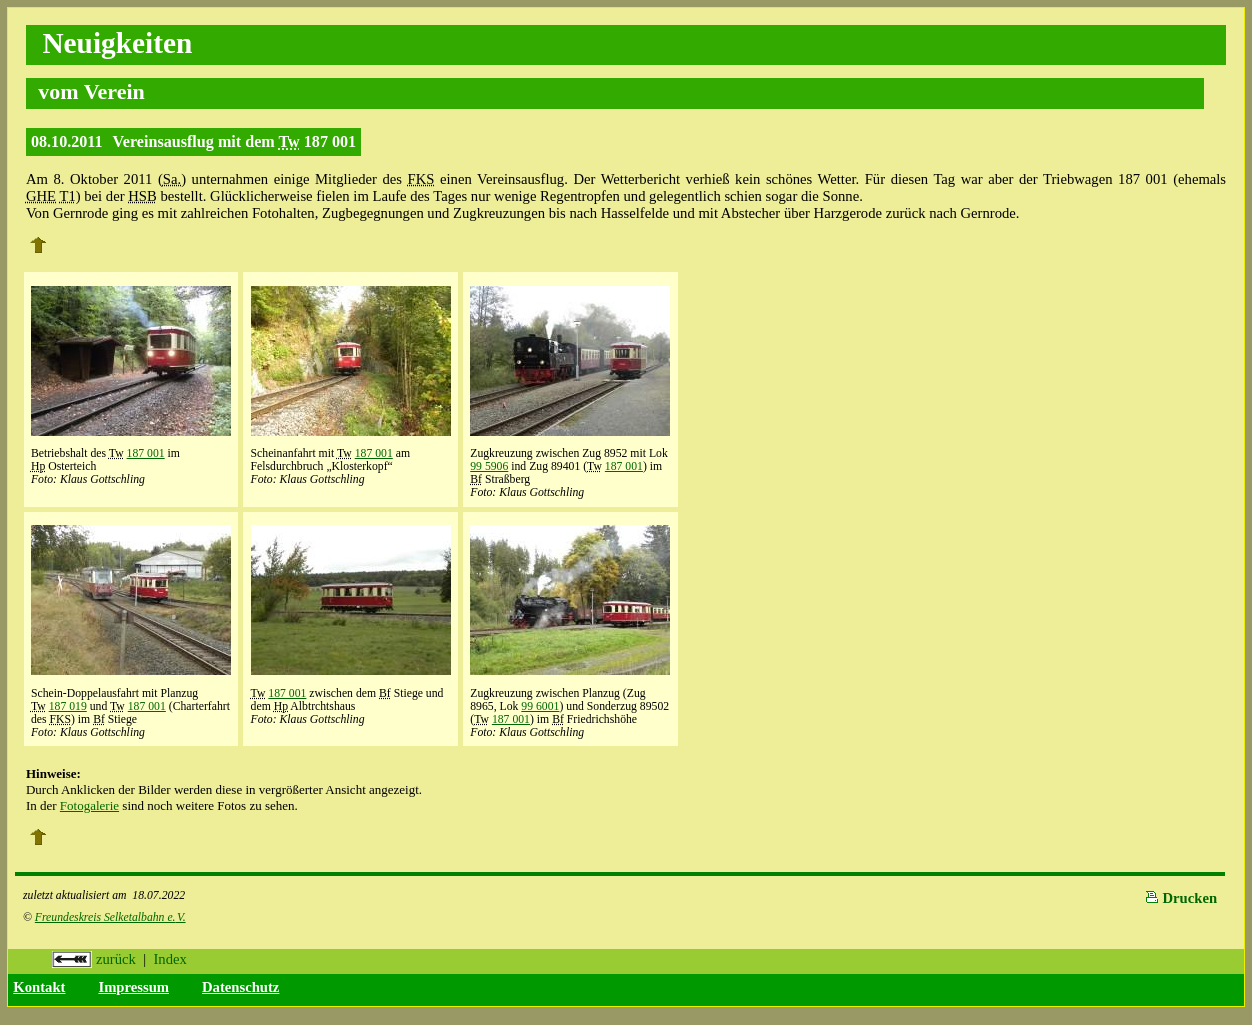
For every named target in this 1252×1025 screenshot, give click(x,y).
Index (169, 959)
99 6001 (540, 706)
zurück (94, 959)
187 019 (68, 706)
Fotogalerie (89, 805)
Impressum (133, 987)
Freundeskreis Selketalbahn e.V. (110, 917)
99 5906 (489, 466)
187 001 (146, 453)
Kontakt (39, 987)
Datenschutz (240, 987)
